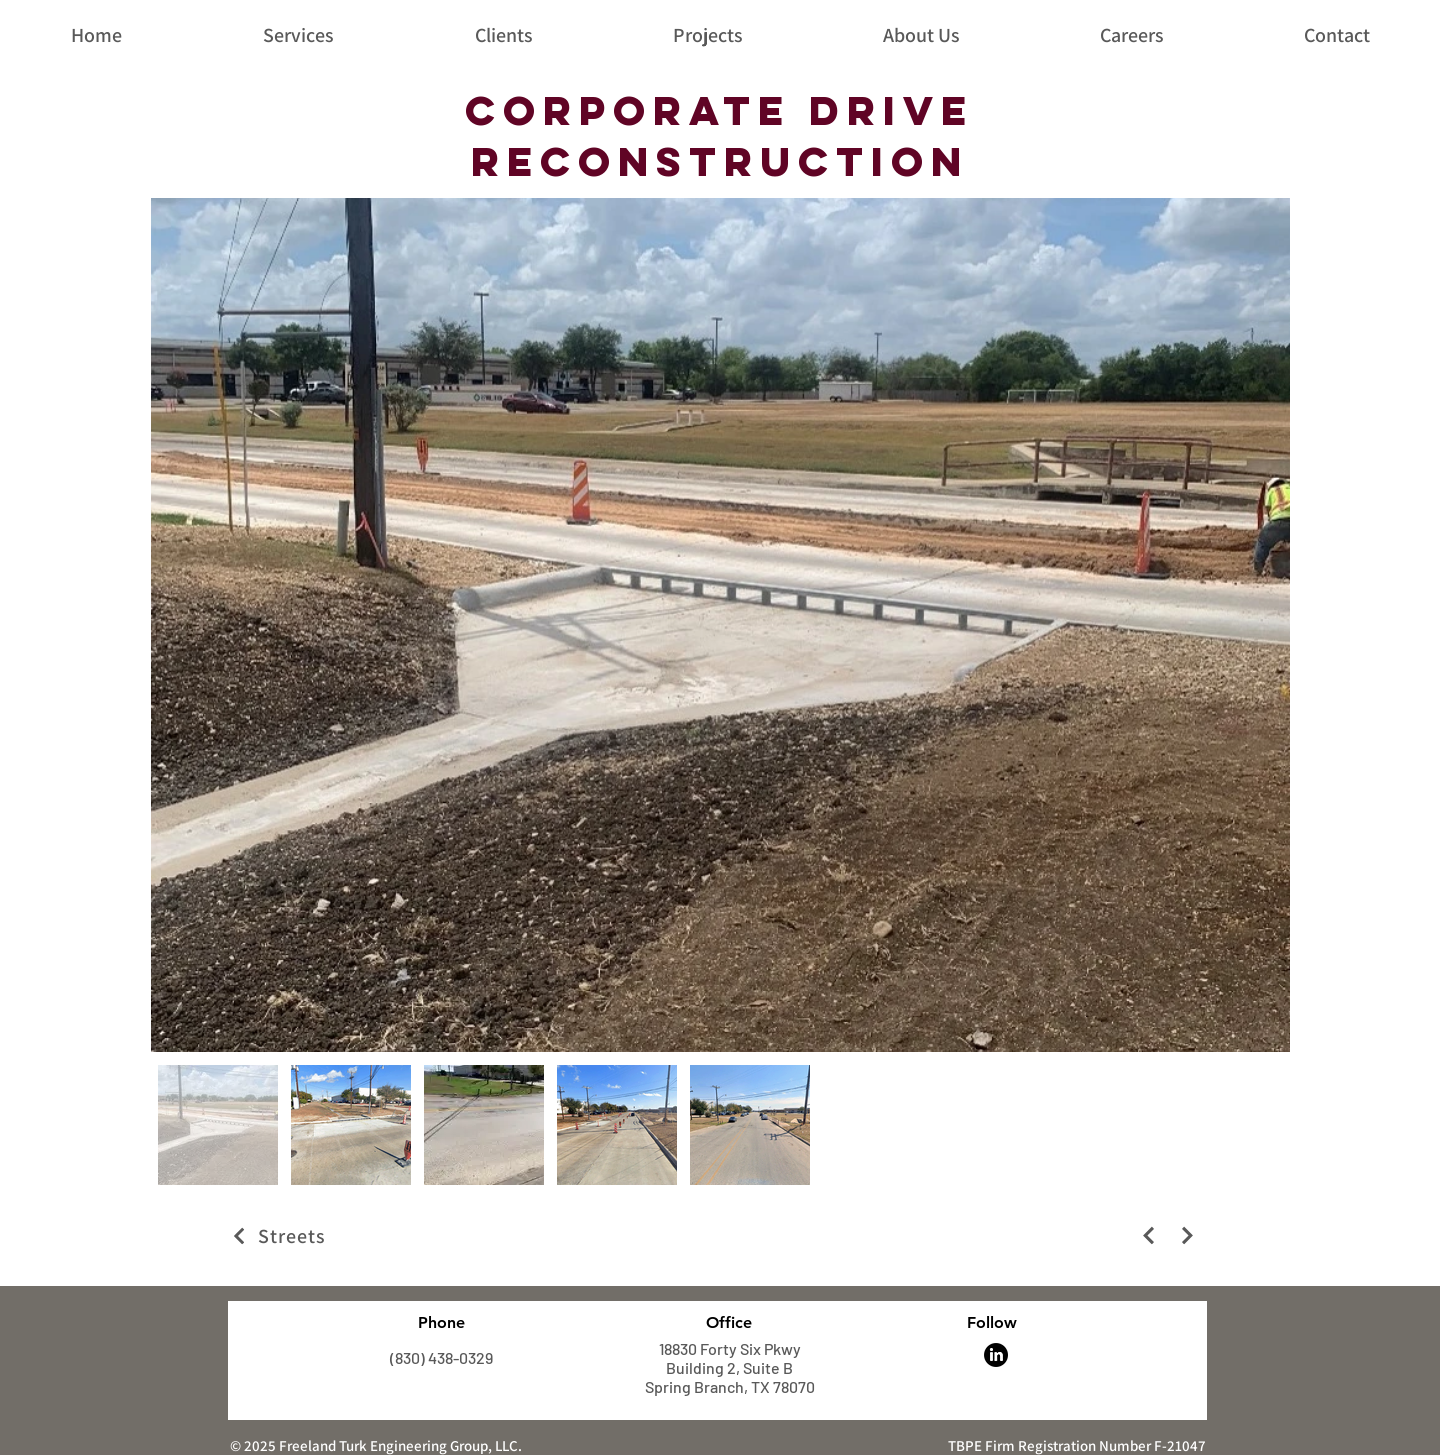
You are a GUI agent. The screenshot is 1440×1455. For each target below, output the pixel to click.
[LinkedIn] (996, 1355)
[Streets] (422, 1236)
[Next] (1148, 1235)
